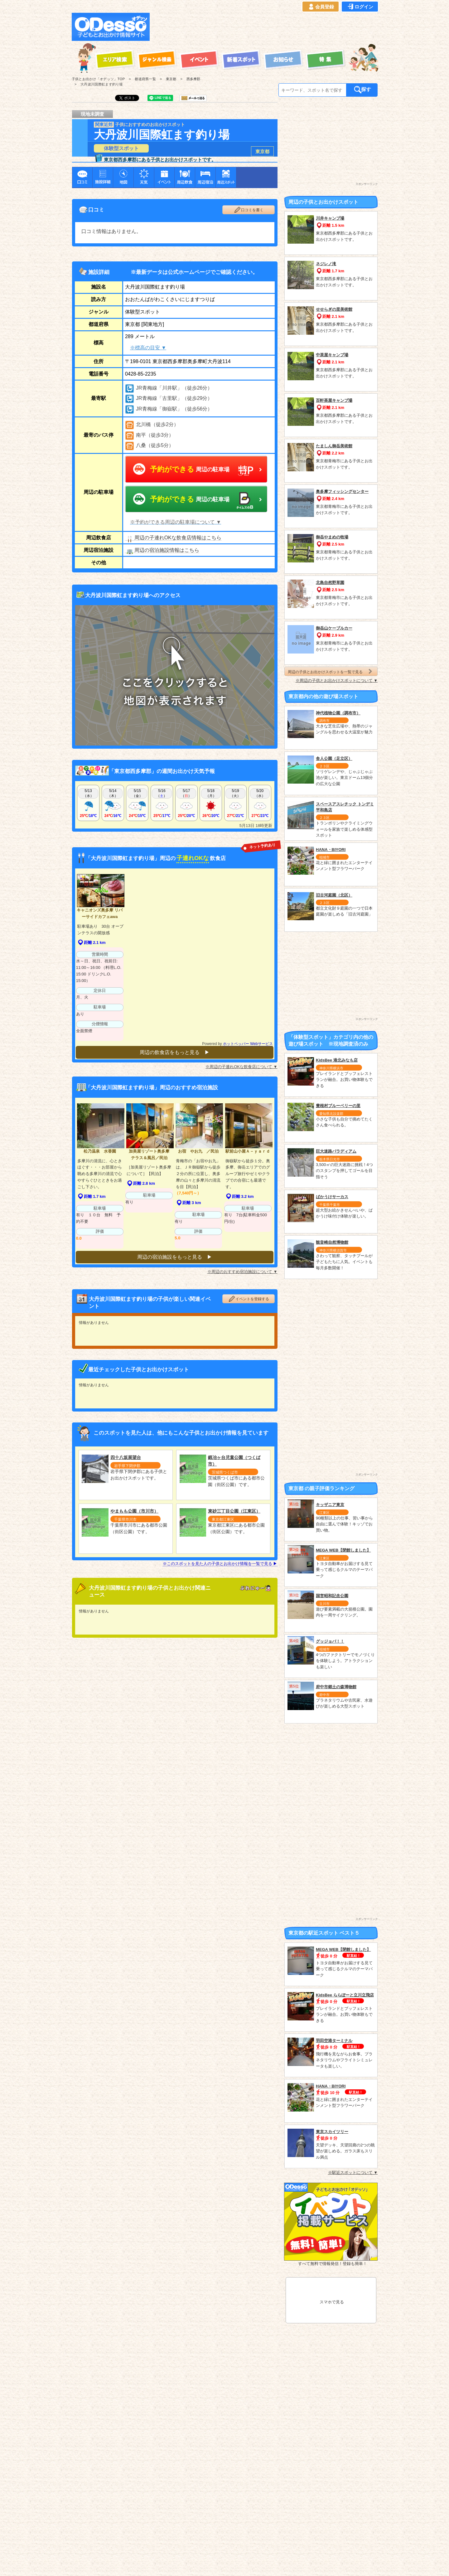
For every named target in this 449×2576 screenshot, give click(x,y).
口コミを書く (248, 210)
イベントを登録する (248, 1295)
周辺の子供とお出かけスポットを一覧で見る (331, 671)
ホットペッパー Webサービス (248, 1044)
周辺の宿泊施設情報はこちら (162, 550)
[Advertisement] (265, 27)
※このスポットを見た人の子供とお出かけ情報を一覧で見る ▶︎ (220, 1560)
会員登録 (320, 7)
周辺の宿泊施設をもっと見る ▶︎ (174, 1253)
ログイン (359, 7)
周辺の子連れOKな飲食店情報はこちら (173, 538)
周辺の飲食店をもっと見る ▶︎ (175, 1052)
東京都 (262, 151)
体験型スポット (121, 148)
